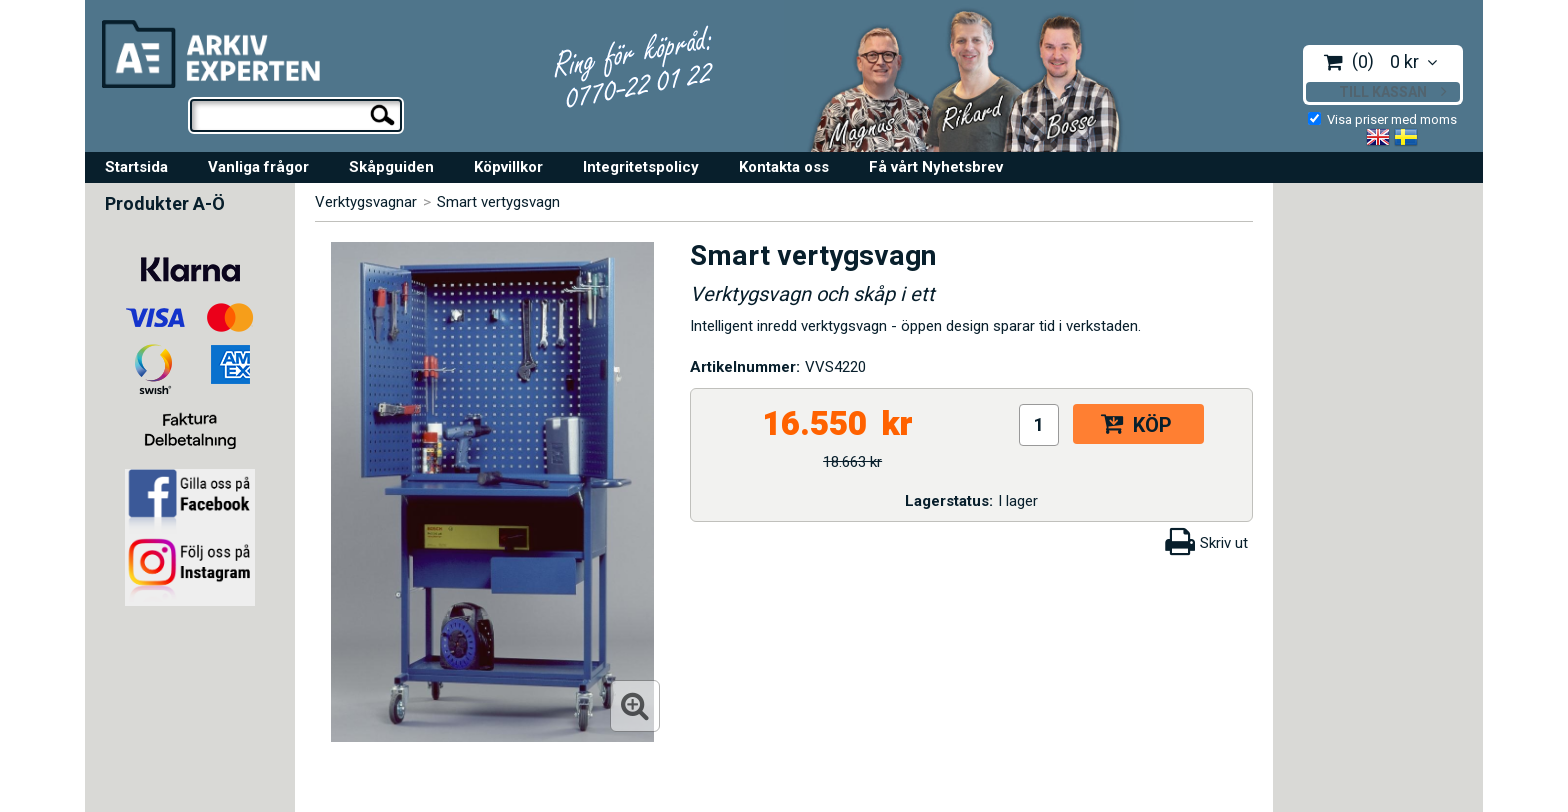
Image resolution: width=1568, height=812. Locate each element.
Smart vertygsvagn (498, 202)
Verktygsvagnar (366, 202)
